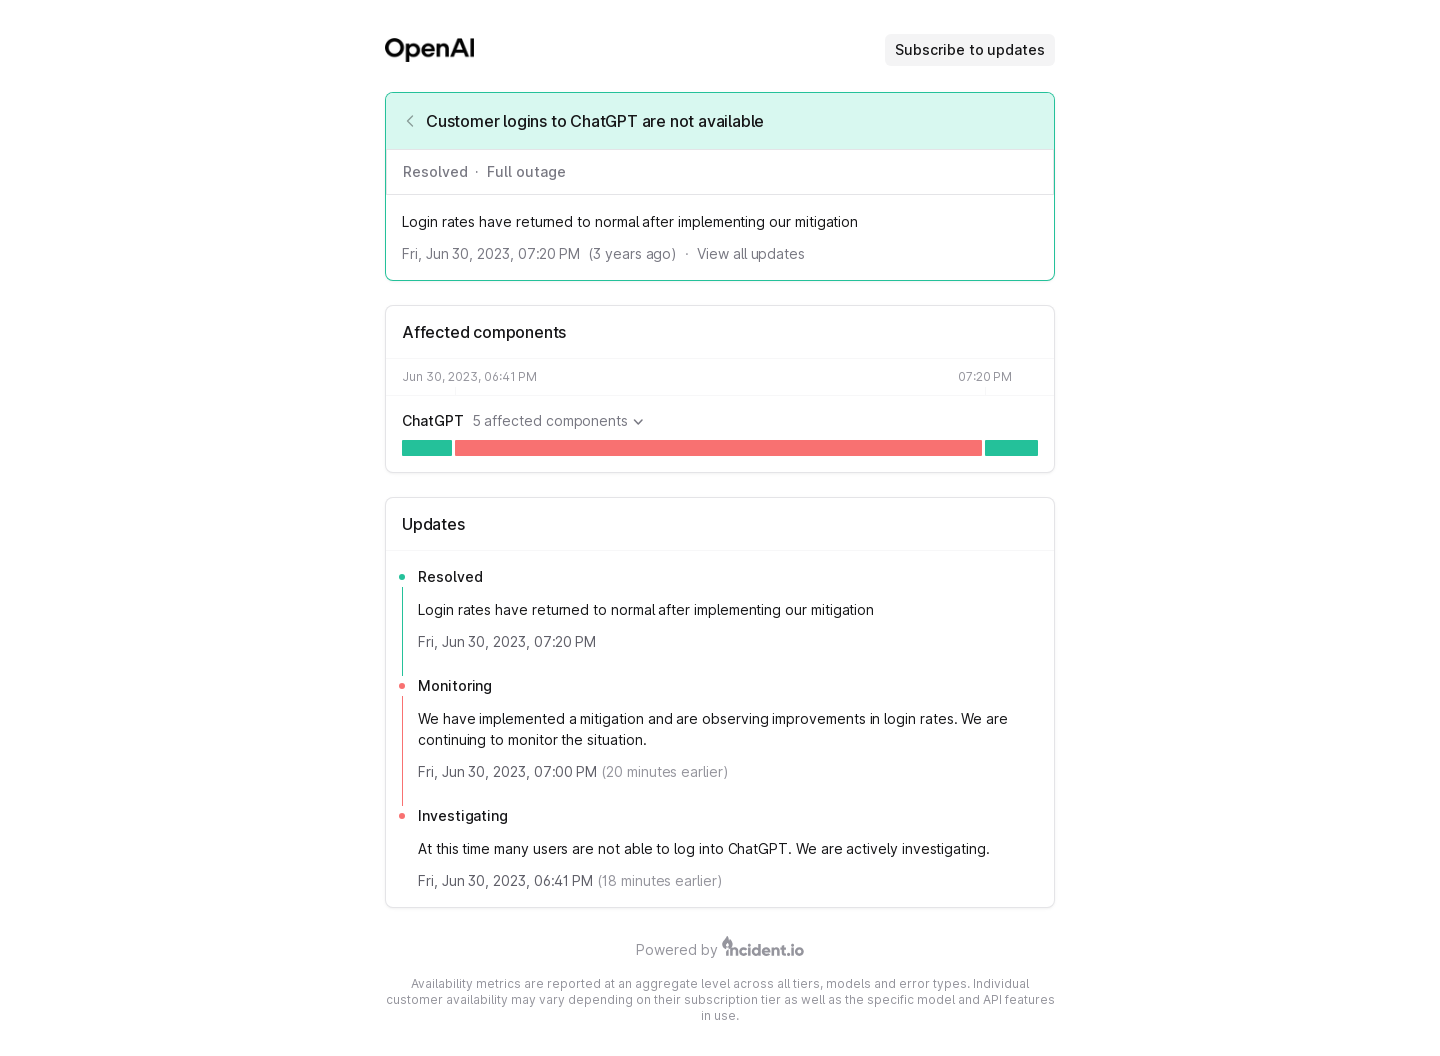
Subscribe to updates (970, 49)
